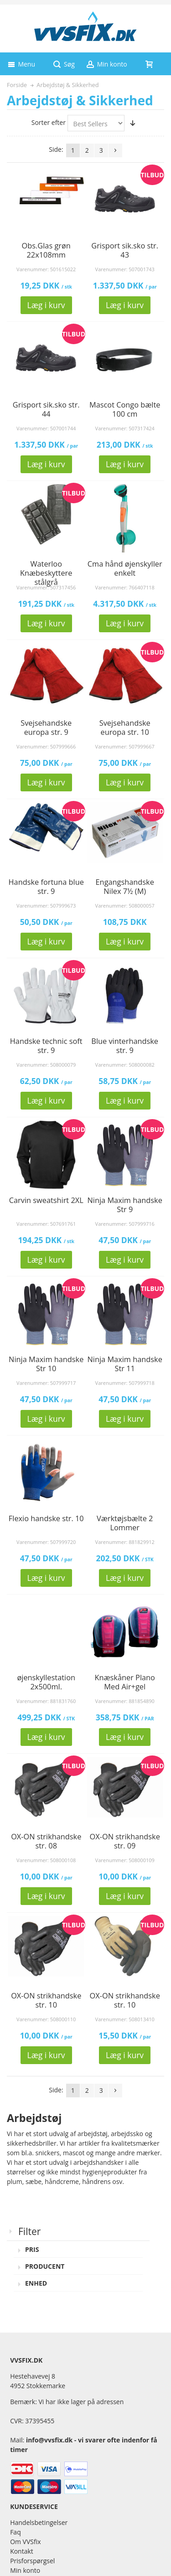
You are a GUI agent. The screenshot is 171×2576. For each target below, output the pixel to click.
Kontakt (21, 2551)
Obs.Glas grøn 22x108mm (46, 250)
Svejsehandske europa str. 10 (124, 727)
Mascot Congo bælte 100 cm (124, 409)
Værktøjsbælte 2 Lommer (125, 1523)
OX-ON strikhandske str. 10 (46, 2000)
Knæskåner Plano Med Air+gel (124, 1682)
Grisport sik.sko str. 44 (46, 409)
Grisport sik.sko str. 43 (124, 250)
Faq (15, 2532)
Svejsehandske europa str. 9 (46, 727)
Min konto (25, 2570)
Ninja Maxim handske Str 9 (125, 1204)
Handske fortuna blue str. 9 (46, 886)
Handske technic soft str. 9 (46, 1045)
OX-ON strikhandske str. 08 (46, 1841)
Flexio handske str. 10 (46, 1518)
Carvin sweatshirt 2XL (46, 1200)
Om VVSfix (25, 2541)
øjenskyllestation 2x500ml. (46, 1682)
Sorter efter (48, 122)
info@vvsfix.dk (49, 2440)
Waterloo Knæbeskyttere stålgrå (46, 573)
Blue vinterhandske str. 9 (124, 1045)
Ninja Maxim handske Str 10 (46, 1363)
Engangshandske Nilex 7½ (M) (125, 886)
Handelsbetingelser (38, 2522)
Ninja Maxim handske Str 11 (125, 1363)
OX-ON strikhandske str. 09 (125, 1841)
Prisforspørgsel (32, 2560)
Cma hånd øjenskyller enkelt (125, 568)
